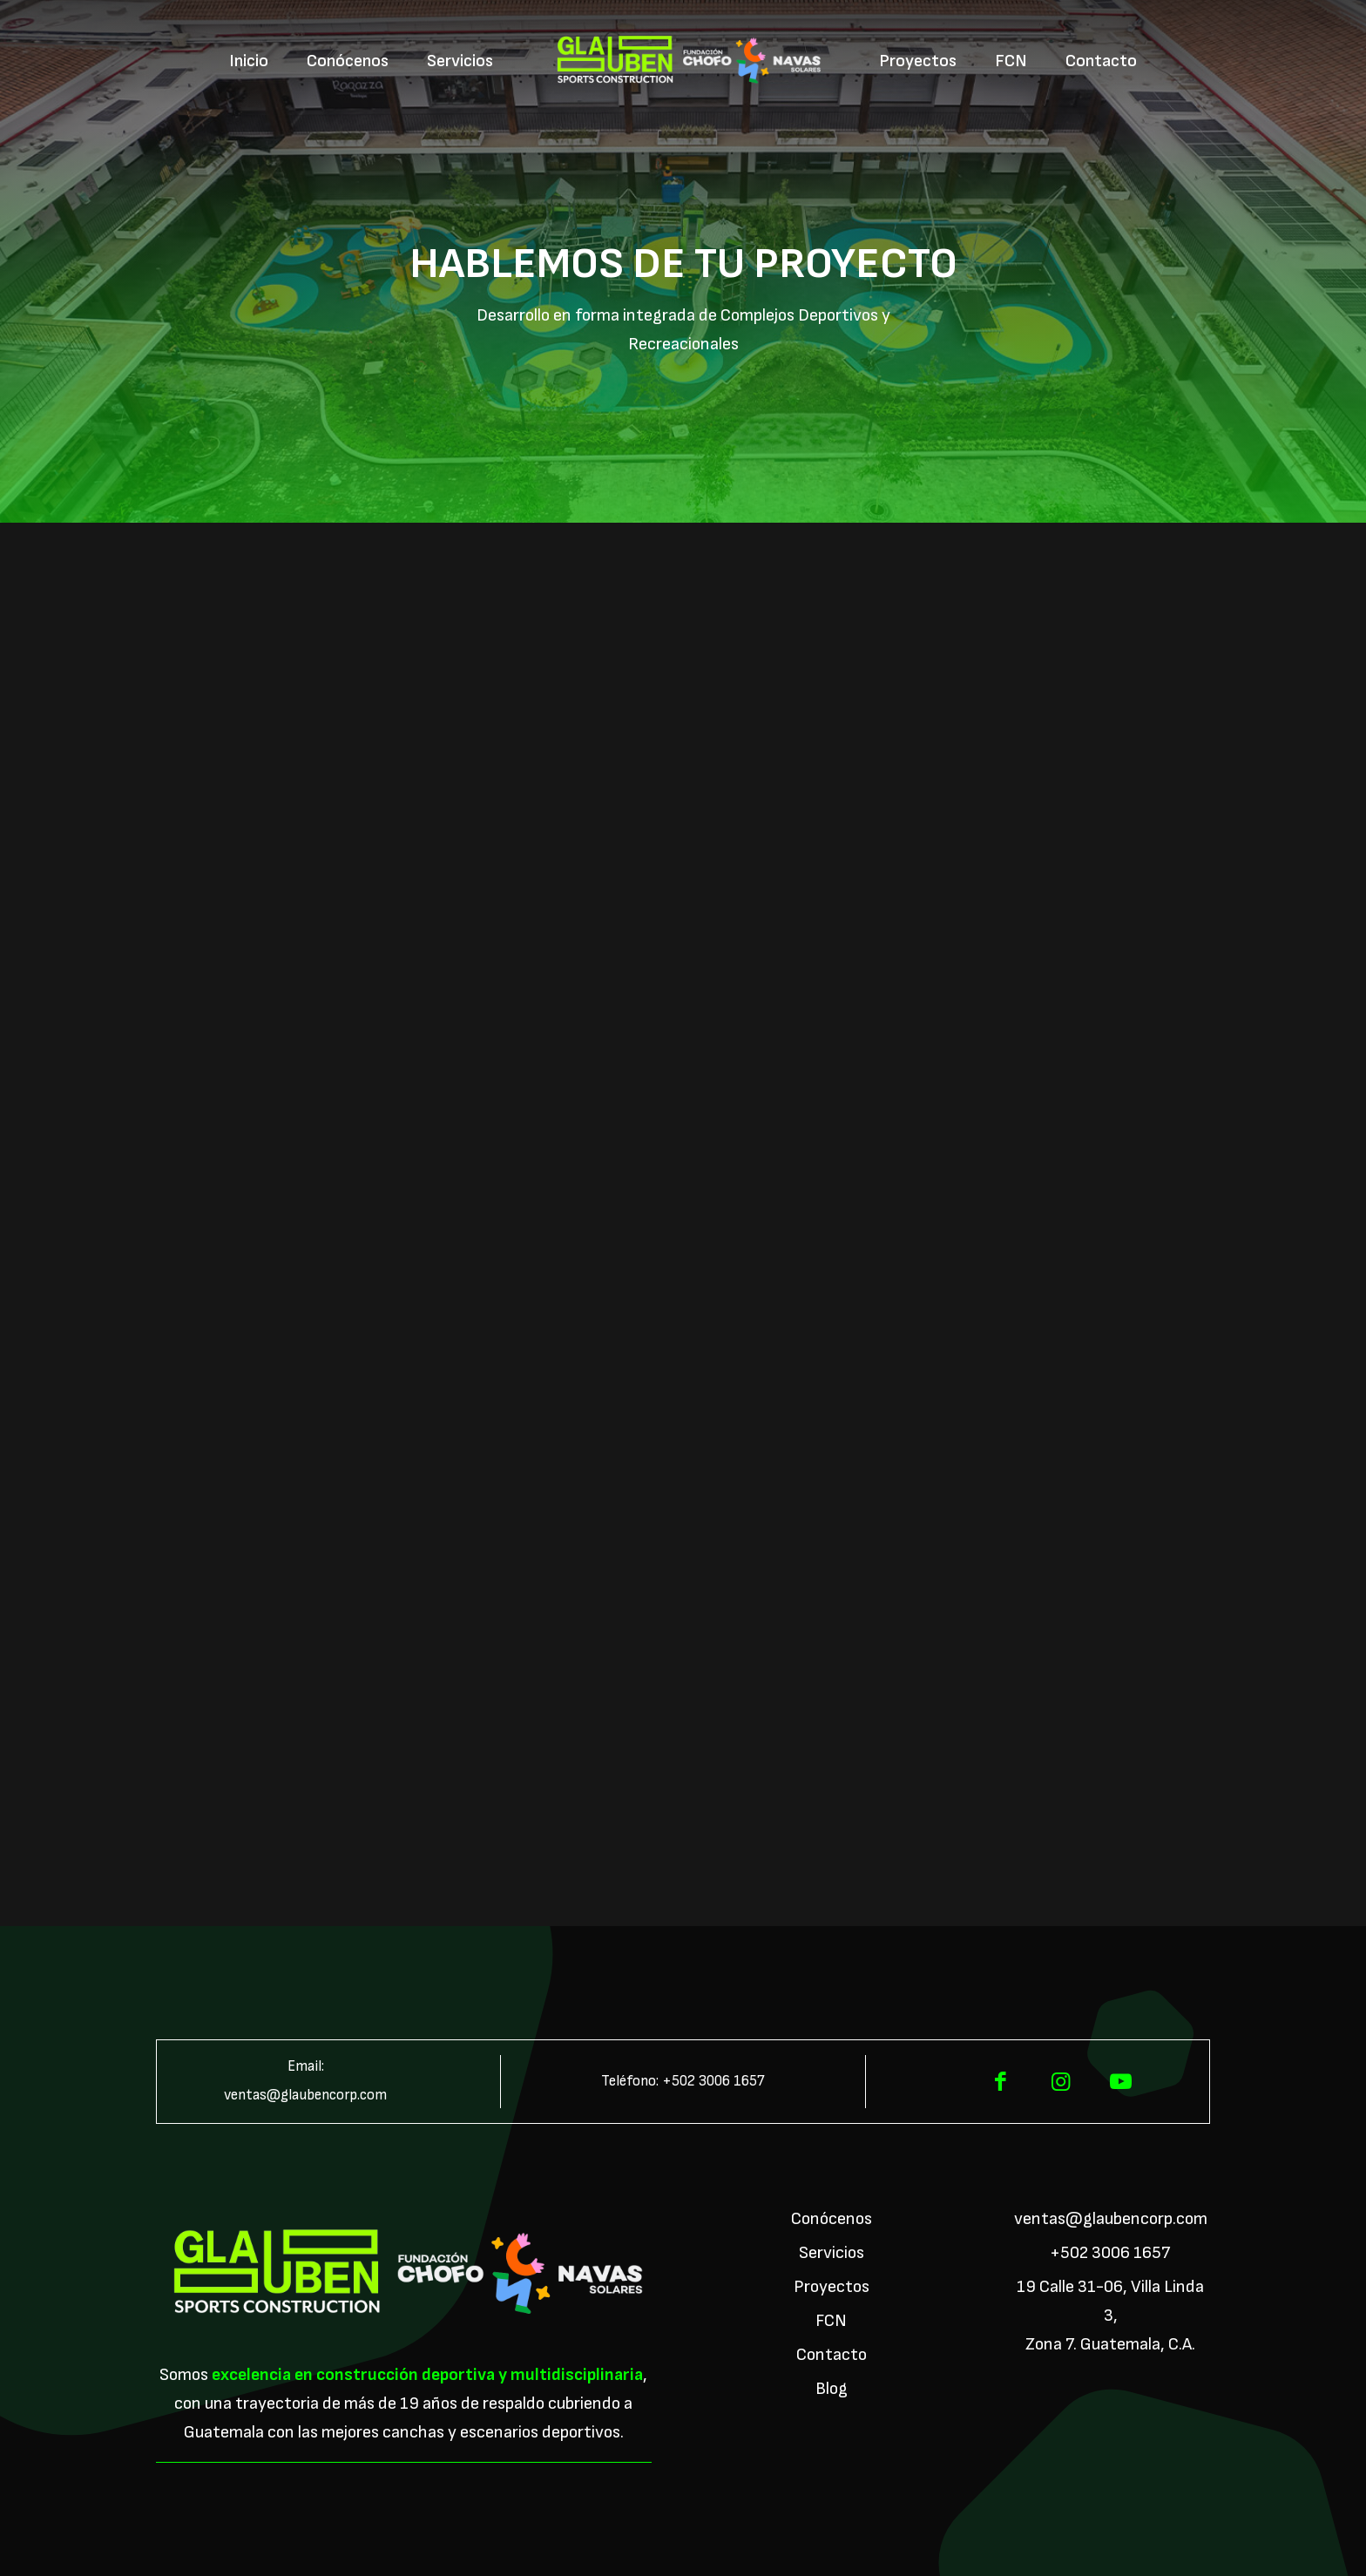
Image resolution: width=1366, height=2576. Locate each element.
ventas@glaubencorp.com (305, 2095)
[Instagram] (1061, 2082)
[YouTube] (1121, 2082)
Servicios (831, 2252)
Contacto (831, 2354)
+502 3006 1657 (713, 2081)
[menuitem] (249, 61)
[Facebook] (1000, 2082)
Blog (831, 2388)
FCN (831, 2320)
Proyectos (831, 2286)
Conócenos (831, 2218)
